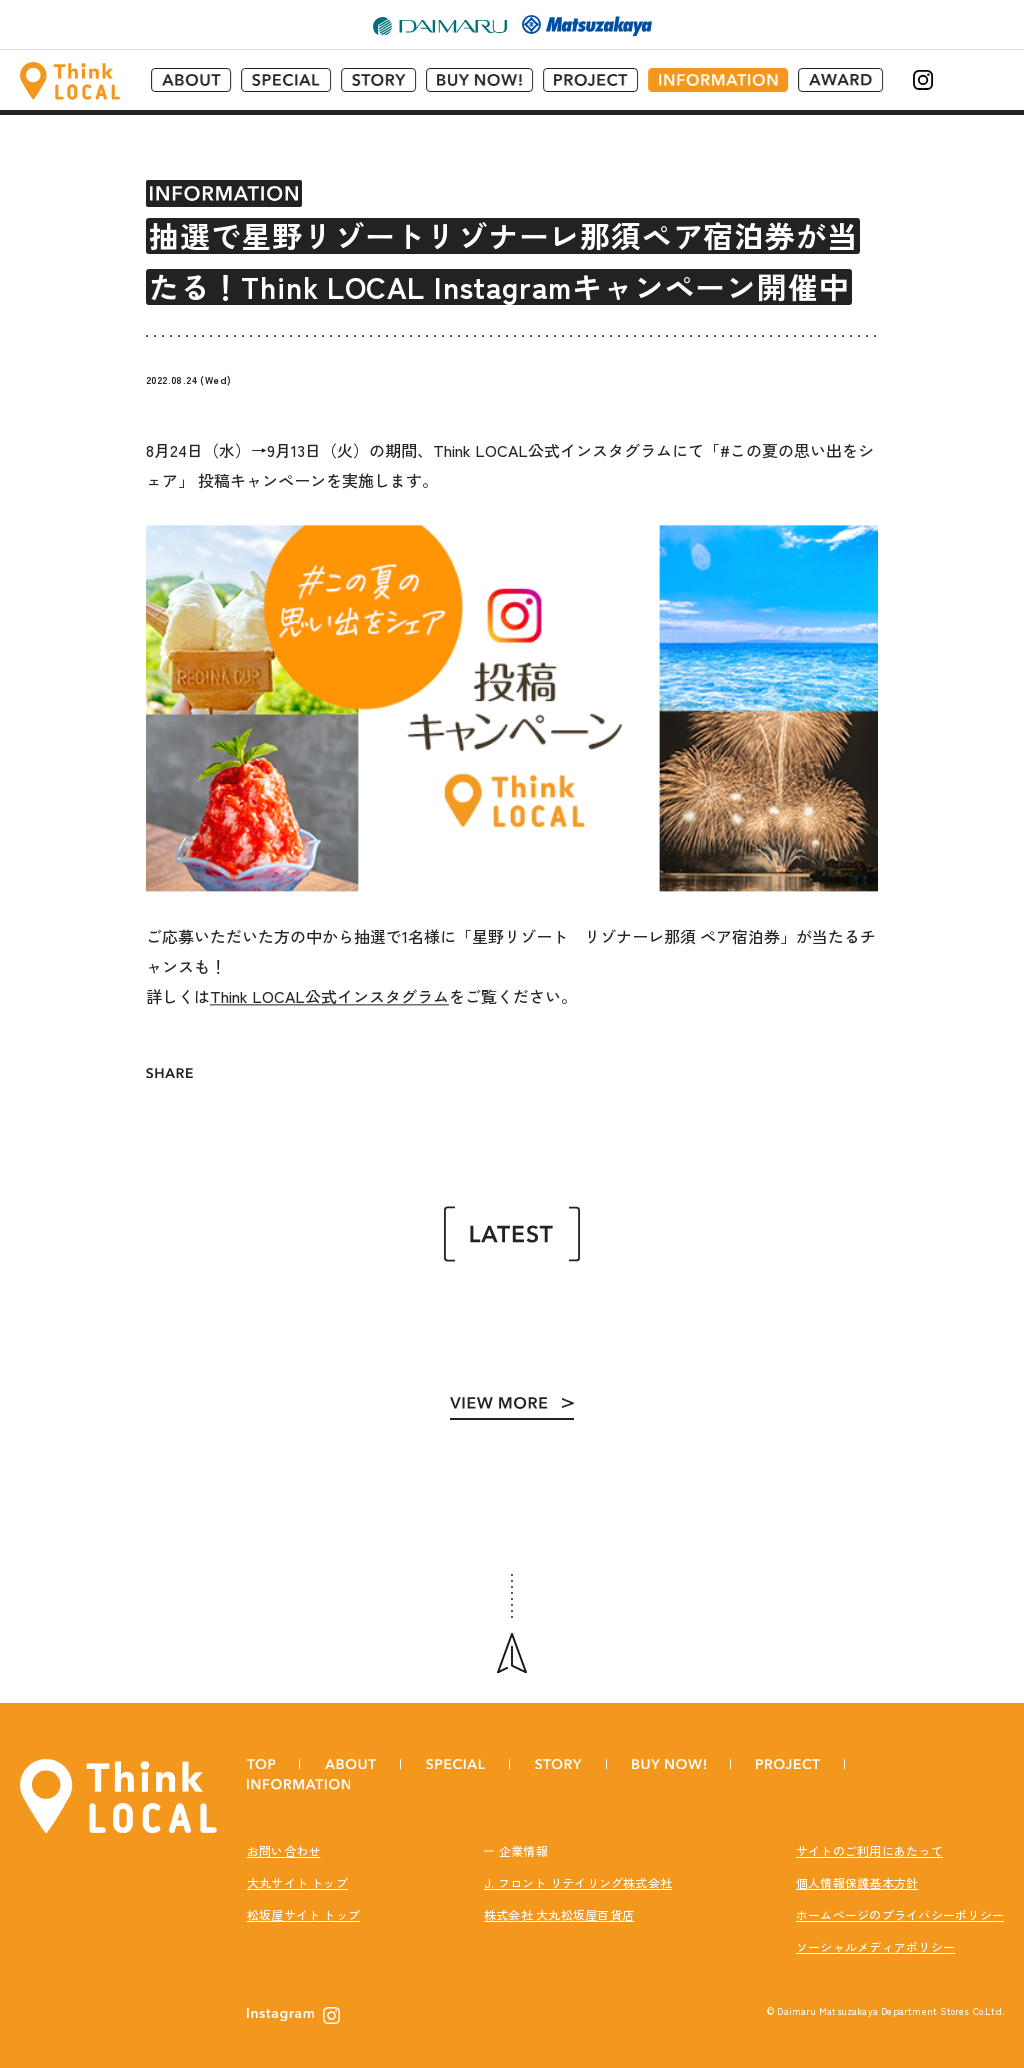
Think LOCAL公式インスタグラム (329, 985)
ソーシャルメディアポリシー (875, 1931)
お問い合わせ (283, 1835)
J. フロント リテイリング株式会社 (578, 1867)
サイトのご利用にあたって (869, 1835)
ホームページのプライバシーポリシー (900, 1899)
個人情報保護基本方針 (857, 1867)
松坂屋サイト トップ (303, 1899)
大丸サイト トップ (297, 1867)
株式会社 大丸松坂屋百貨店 (559, 1899)
